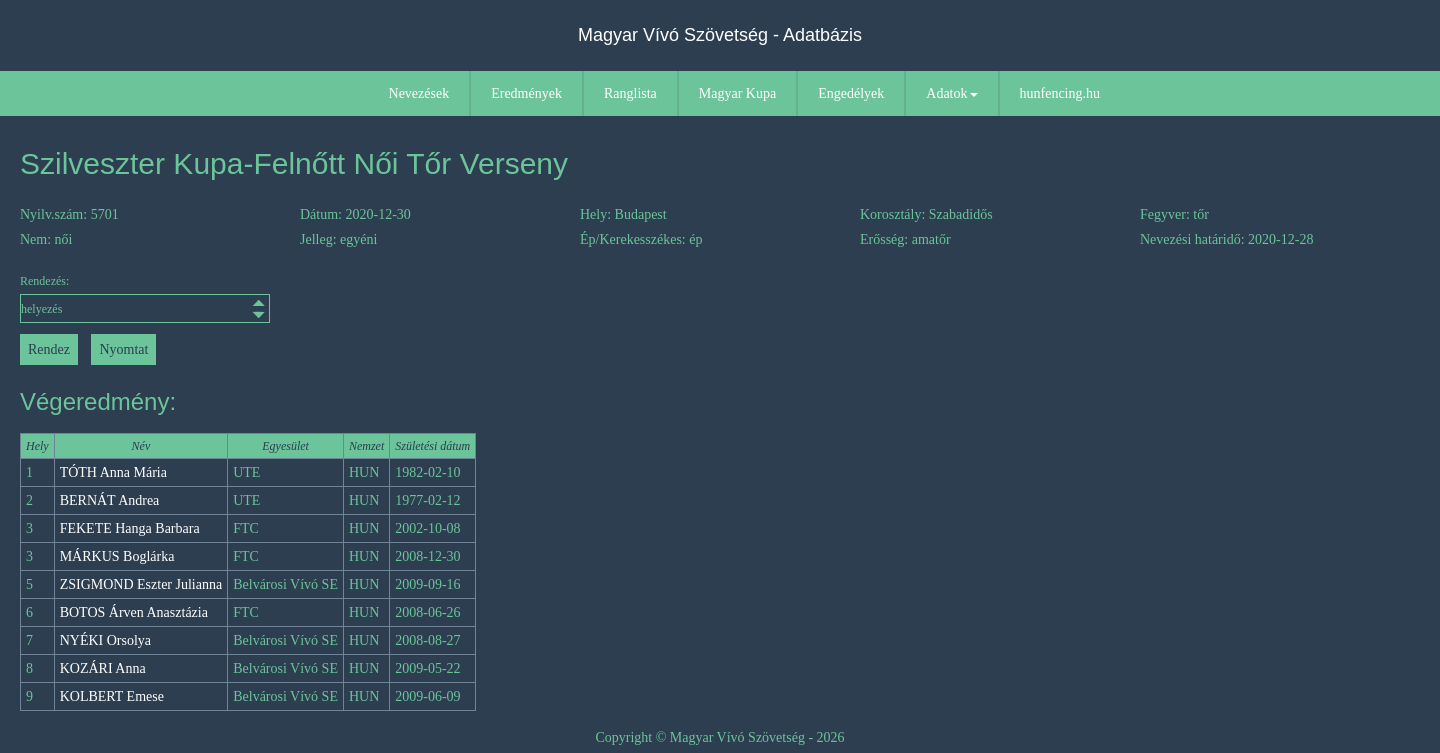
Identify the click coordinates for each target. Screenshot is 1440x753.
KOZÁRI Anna (103, 668)
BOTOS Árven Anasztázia (134, 612)
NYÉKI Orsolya (105, 640)
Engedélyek (851, 93)
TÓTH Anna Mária (113, 472)
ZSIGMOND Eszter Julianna (141, 584)
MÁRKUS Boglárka (117, 556)
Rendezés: (145, 298)
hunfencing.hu (1060, 93)
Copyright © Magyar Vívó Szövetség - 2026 (719, 737)
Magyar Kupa (737, 93)
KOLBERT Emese (112, 696)
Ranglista (630, 93)
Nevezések (419, 93)
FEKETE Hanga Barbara (130, 528)
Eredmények (526, 93)
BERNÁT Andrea (110, 500)
